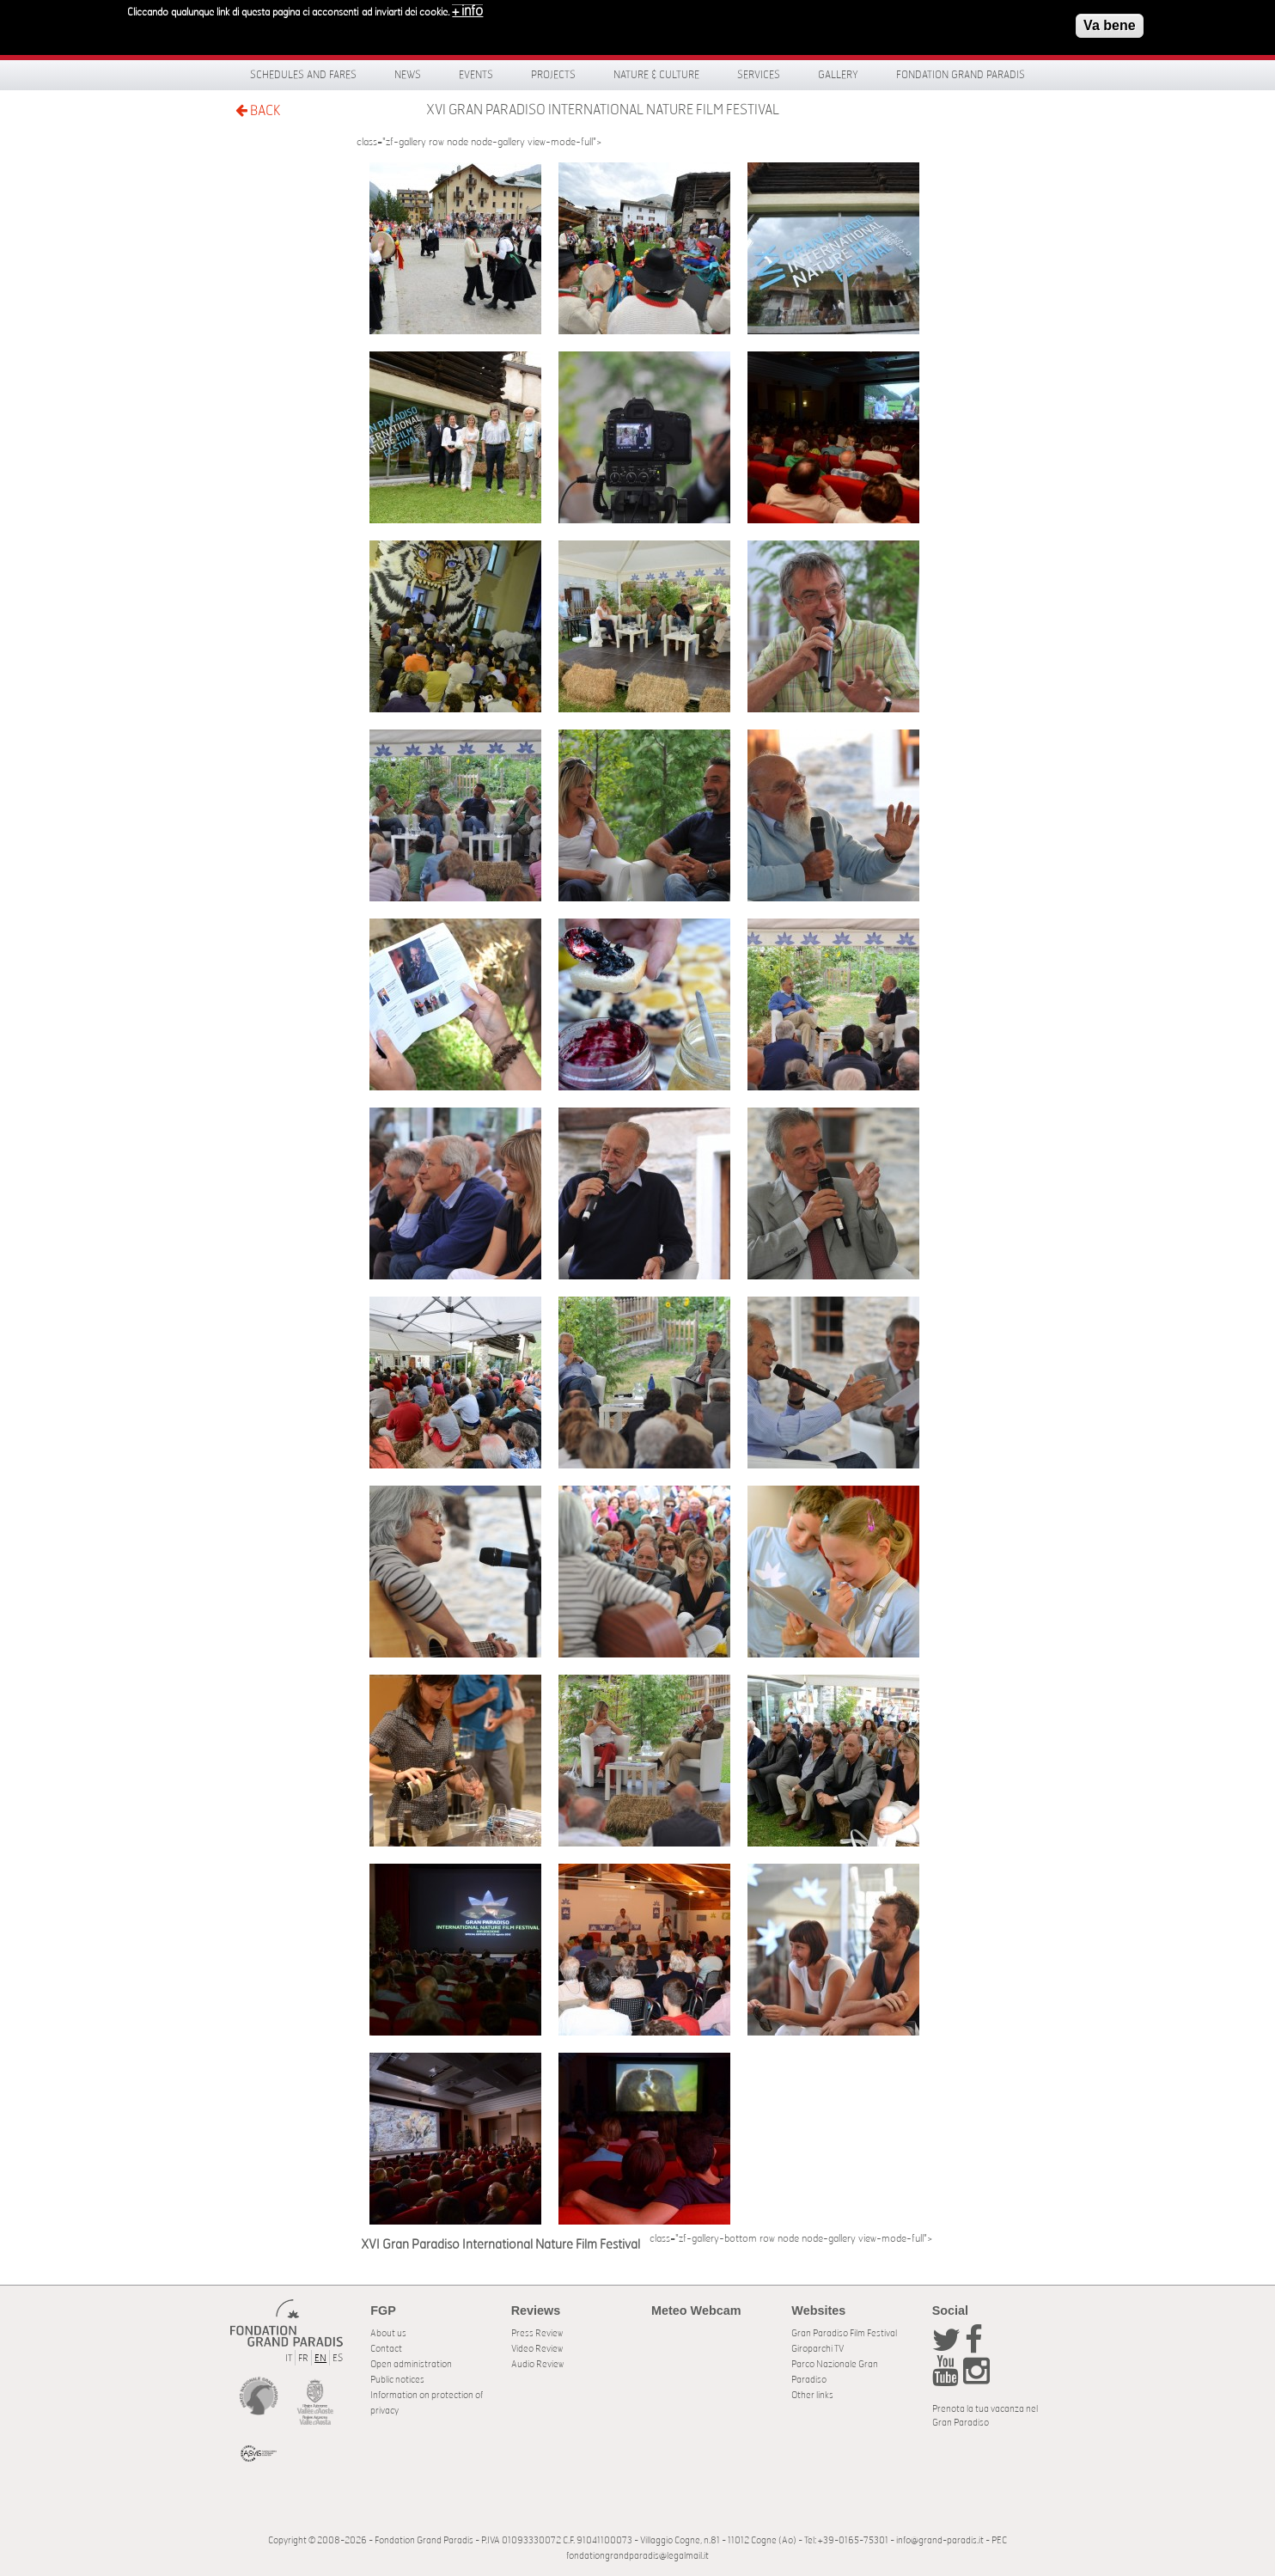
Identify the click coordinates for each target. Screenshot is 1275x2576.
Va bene (1109, 20)
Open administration (411, 2364)
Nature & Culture (656, 75)
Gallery (838, 75)
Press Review (537, 2333)
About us (388, 2333)
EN (320, 2358)
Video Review (537, 2348)
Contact (386, 2348)
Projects (553, 75)
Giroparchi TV (817, 2348)
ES (337, 2358)
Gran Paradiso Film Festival (844, 2333)
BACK (257, 110)
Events (476, 75)
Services (758, 75)
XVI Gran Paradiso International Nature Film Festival (602, 110)
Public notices (397, 2379)
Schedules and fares (303, 75)
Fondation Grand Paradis (960, 75)
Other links (812, 2395)
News (407, 75)
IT (288, 2358)
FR (303, 2358)
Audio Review (537, 2364)
